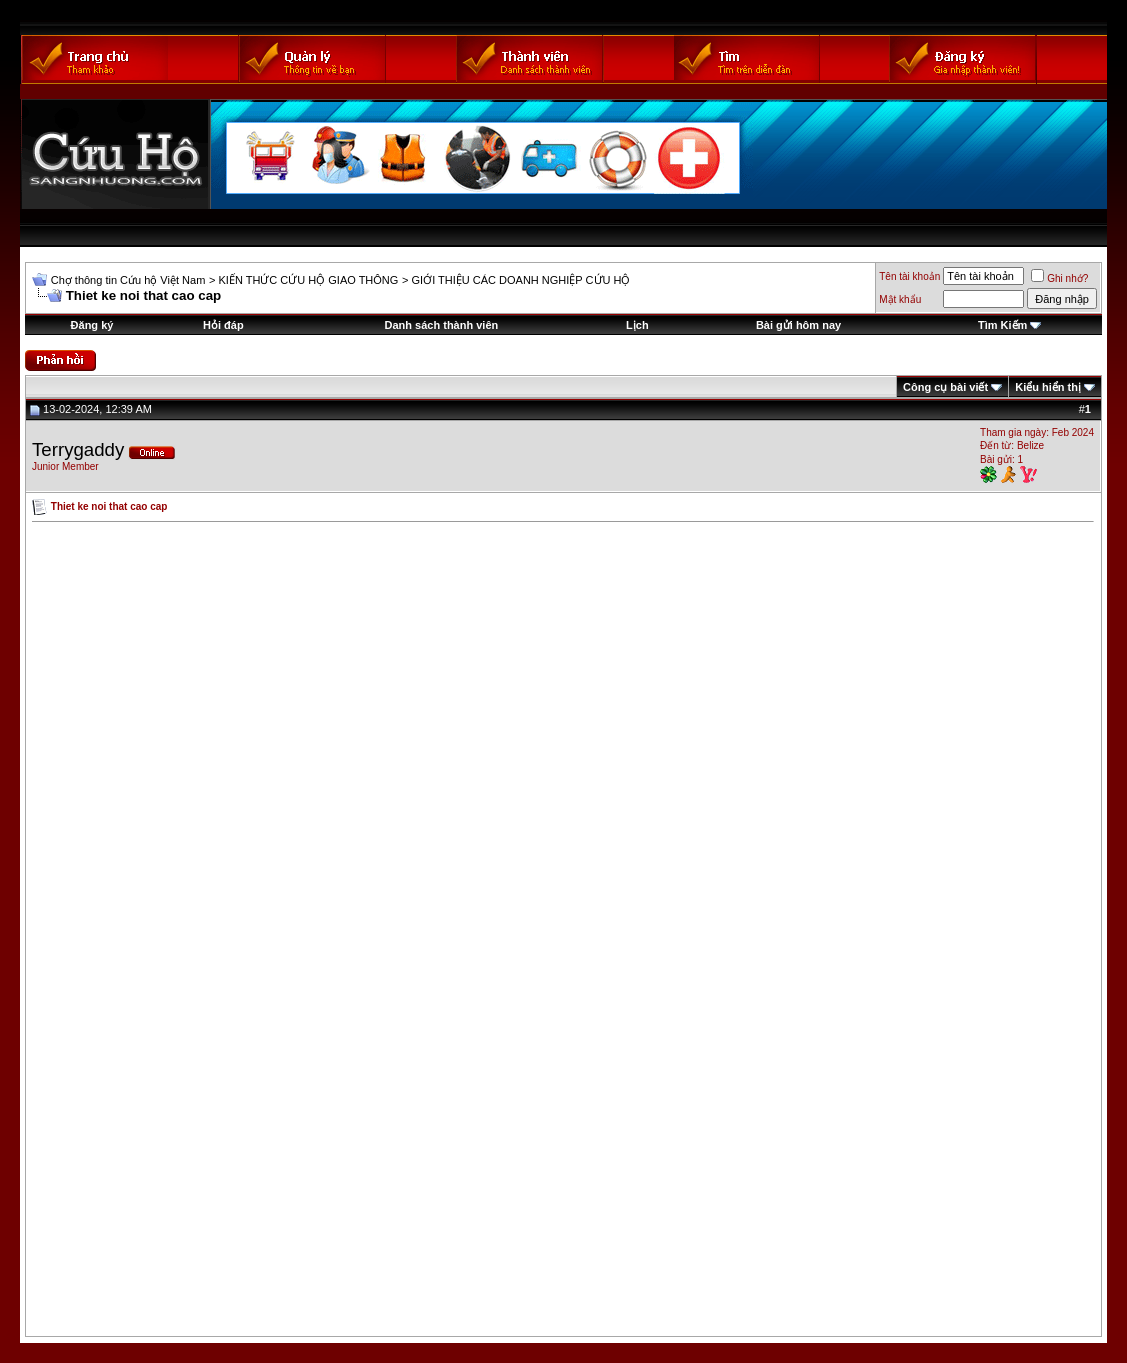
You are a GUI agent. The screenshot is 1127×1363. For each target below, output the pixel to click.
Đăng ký (92, 325)
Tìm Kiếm (1002, 325)
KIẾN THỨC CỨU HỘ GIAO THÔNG (308, 280)
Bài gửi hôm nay (798, 325)
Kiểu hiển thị (1048, 387)
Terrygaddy (78, 449)
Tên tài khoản (909, 276)
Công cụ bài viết (945, 387)
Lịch (637, 325)
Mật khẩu (900, 299)
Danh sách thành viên (442, 325)
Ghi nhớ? (1059, 278)
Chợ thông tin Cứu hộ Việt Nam (128, 280)
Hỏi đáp (223, 325)
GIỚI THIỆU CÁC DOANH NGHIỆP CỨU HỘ (521, 280)
